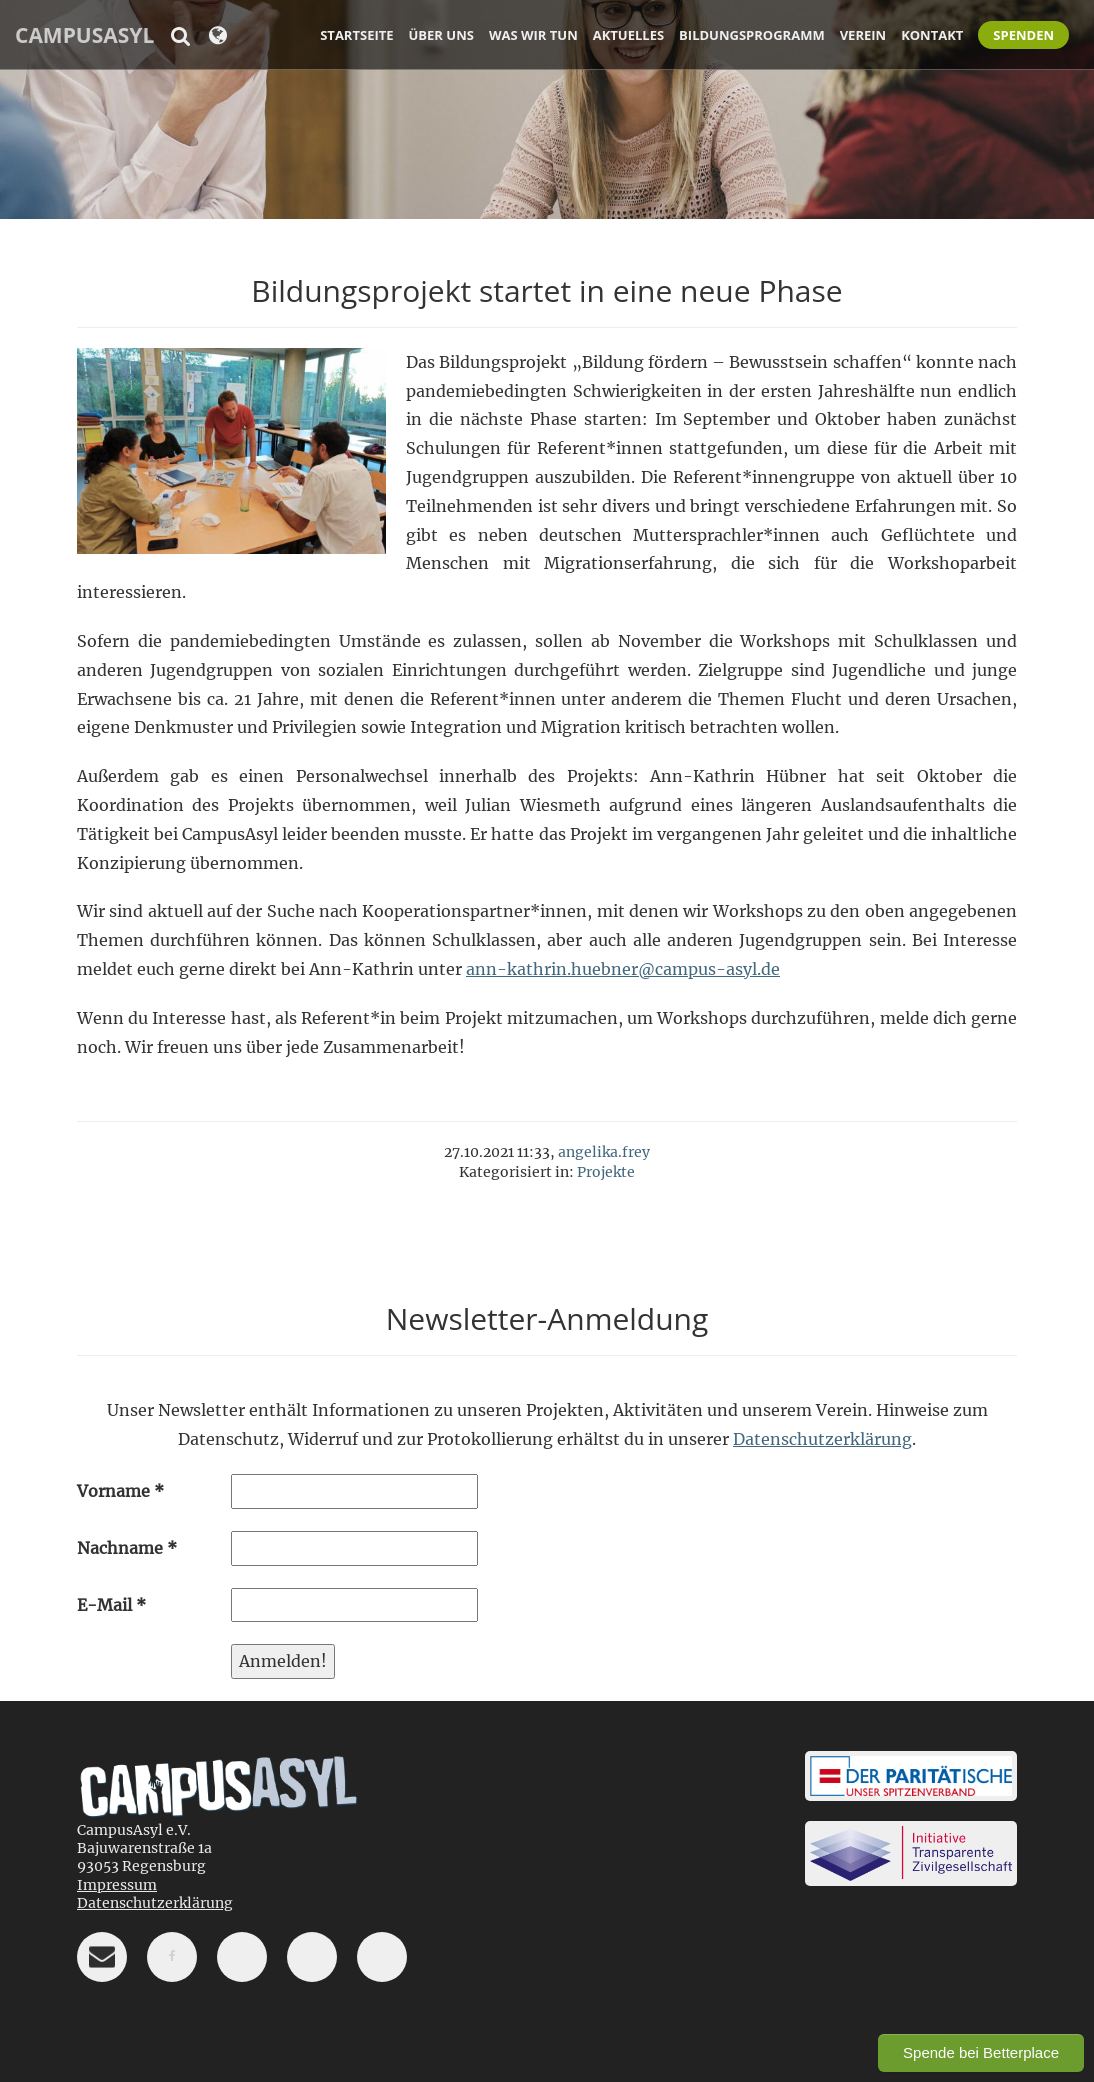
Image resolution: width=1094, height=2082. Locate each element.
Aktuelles (628, 35)
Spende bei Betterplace (981, 2052)
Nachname (127, 1548)
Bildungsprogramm (752, 35)
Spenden (1023, 35)
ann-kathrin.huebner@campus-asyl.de (623, 969)
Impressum (117, 1885)
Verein (863, 35)
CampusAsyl (84, 35)
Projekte (606, 1172)
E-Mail (111, 1605)
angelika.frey (604, 1152)
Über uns (441, 35)
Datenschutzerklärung (822, 1439)
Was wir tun (533, 35)
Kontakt (932, 35)
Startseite (356, 35)
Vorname (120, 1491)
